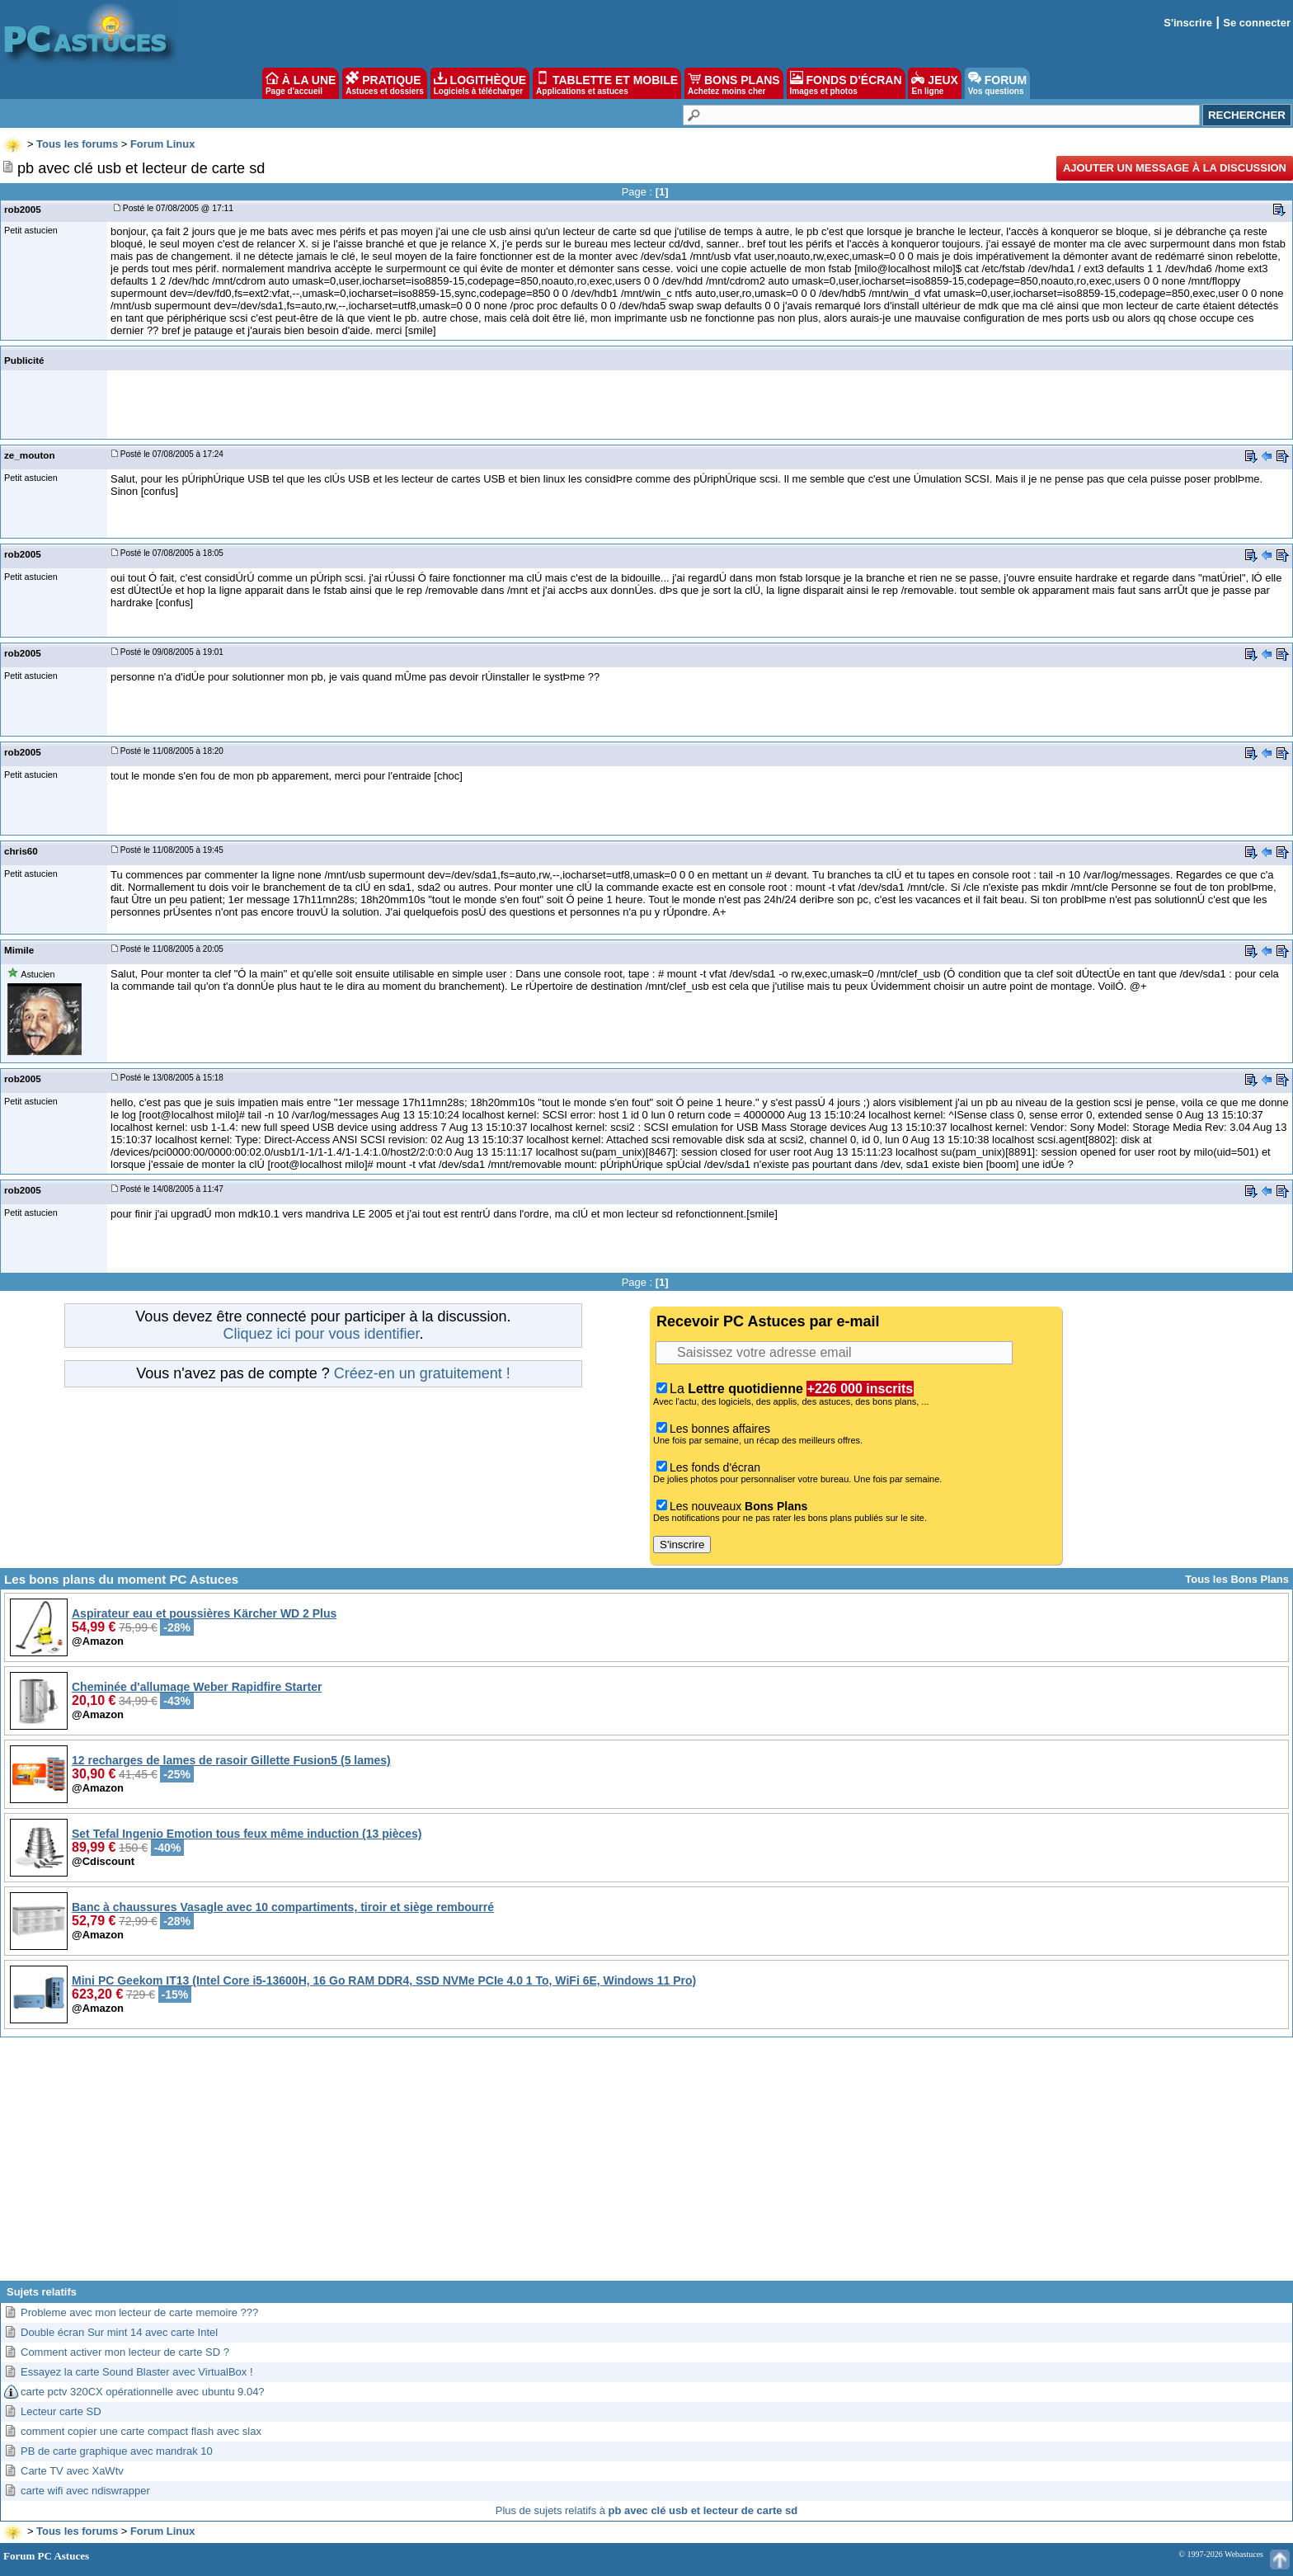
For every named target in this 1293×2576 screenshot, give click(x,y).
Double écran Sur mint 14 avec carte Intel (119, 2332)
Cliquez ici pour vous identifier (321, 1334)
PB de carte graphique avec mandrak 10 (117, 2451)
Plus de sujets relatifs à (646, 2510)
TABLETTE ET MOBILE (607, 83)
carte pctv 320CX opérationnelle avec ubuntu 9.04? (143, 2391)
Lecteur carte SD (61, 2411)
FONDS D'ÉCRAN (846, 83)
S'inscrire (1188, 22)
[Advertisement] (646, 2165)
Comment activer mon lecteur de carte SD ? (125, 2352)
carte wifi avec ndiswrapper (85, 2490)
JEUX (934, 83)
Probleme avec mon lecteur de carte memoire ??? (139, 2312)
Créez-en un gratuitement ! (422, 1373)
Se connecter (1257, 22)
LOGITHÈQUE (480, 83)
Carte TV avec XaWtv (72, 2471)
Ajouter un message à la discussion (1174, 168)
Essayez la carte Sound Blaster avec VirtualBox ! (137, 2372)
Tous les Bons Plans (1237, 1579)
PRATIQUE (385, 83)
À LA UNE (301, 83)
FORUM (997, 83)
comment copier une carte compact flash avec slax (141, 2431)
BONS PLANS (734, 83)
